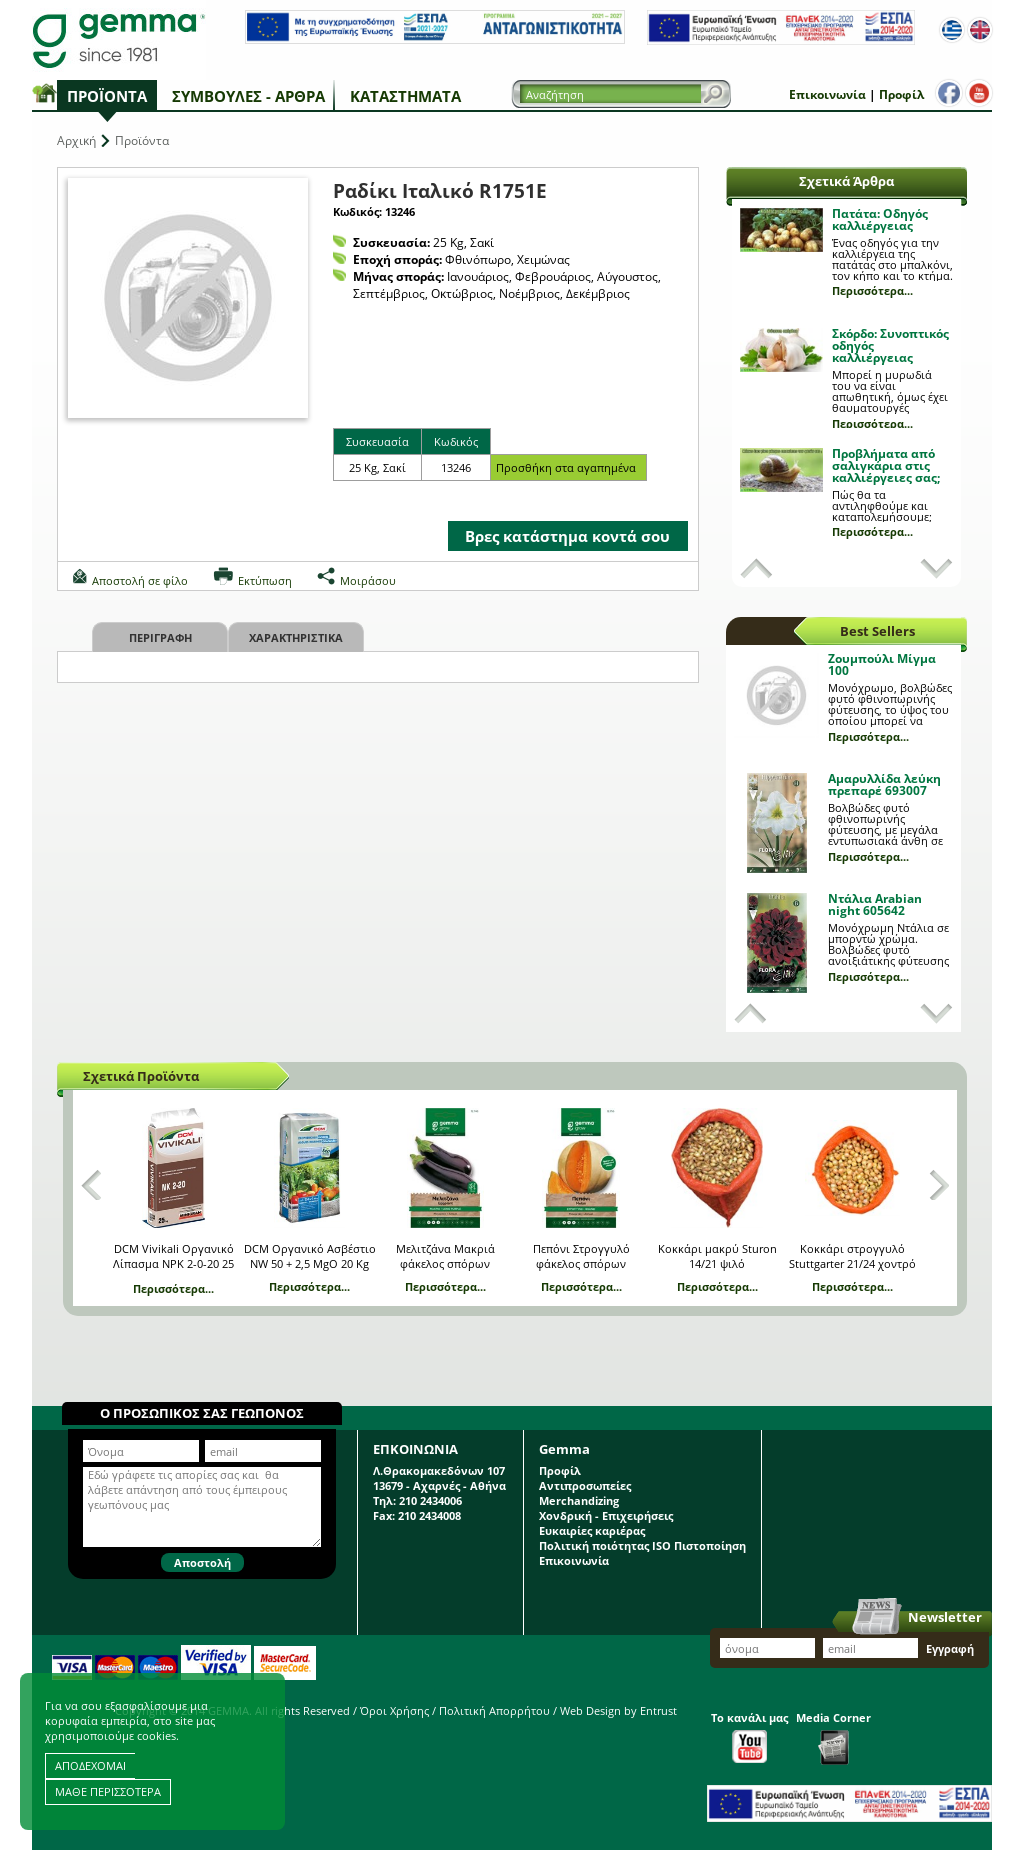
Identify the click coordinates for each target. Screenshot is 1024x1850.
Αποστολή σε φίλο (140, 580)
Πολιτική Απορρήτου (494, 1710)
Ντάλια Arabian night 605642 (875, 904)
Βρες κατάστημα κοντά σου (567, 536)
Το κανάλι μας (749, 1736)
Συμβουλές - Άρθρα (248, 96)
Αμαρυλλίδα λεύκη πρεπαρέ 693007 (884, 784)
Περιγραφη (160, 637)
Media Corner (833, 1737)
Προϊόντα (107, 96)
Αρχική (76, 140)
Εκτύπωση (265, 580)
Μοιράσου (368, 580)
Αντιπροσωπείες (585, 1485)
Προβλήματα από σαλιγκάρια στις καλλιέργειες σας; (886, 465)
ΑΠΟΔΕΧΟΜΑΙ (90, 1765)
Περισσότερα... (872, 290)
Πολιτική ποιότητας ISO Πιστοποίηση (642, 1545)
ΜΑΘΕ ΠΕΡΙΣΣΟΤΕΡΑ (108, 1791)
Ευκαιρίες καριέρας (592, 1530)
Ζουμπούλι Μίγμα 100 (882, 664)
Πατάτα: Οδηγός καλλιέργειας (880, 219)
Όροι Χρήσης (394, 1710)
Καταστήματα (405, 96)
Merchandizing (579, 1500)
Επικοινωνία (827, 94)
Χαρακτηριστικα (296, 637)
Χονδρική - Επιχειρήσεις (606, 1515)
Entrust (658, 1710)
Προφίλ (901, 94)
